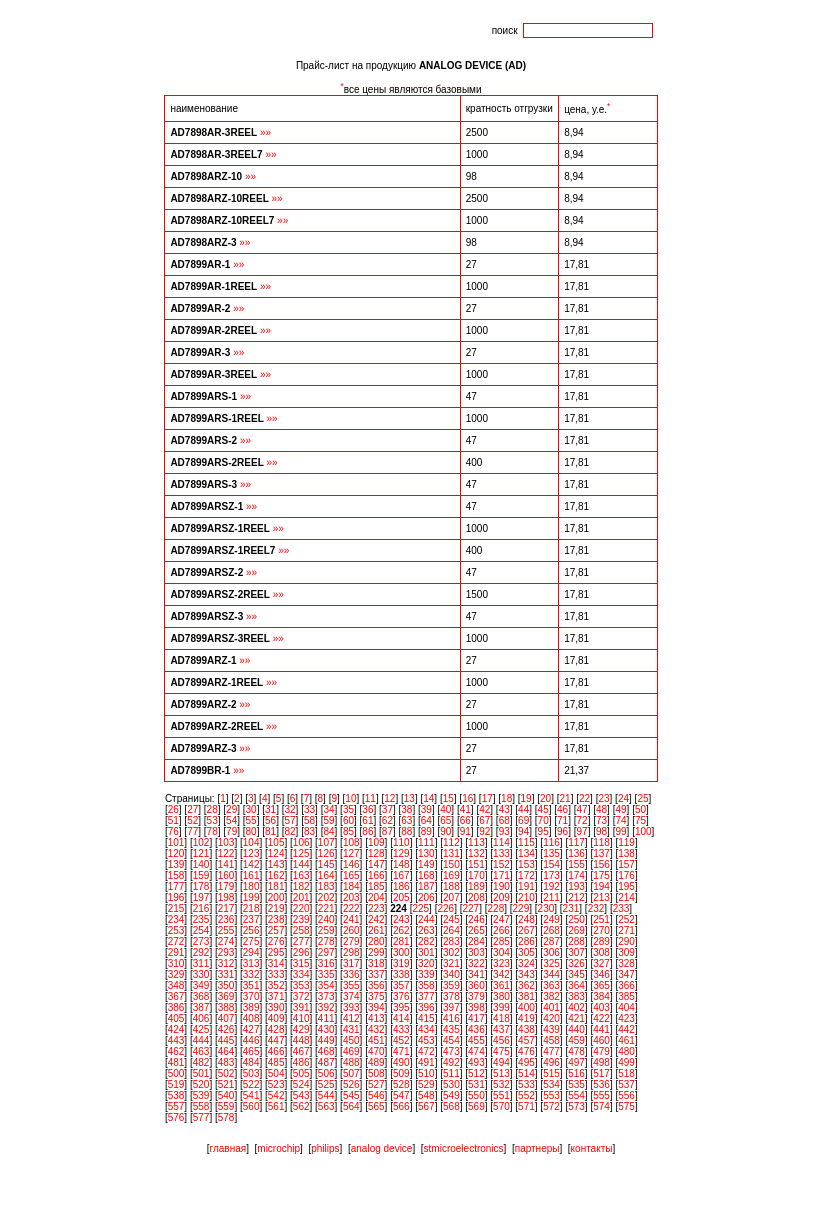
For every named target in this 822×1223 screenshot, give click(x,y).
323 (501, 963)
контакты (592, 1148)
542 (276, 1095)
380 (501, 996)
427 (251, 1029)
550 (476, 1095)
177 (176, 886)
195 (626, 886)
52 (192, 820)
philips (325, 1148)
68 (504, 820)
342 (501, 974)
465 (251, 1051)
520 (201, 1084)
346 (601, 974)
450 (351, 1040)
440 (576, 1029)
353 (301, 985)
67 (484, 820)
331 (226, 974)
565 (376, 1106)
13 (409, 798)
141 (226, 864)
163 (301, 875)
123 (251, 853)
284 (476, 941)
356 (376, 985)
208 (476, 897)
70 (543, 820)
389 (251, 1007)
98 (601, 831)
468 (326, 1051)
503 (251, 1073)
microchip (278, 1148)
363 (551, 985)
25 (642, 798)
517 (601, 1073)
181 (276, 886)
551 (501, 1095)
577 (201, 1117)
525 (326, 1084)
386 (176, 1007)
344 (551, 974)
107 (326, 842)
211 (551, 897)
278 (326, 941)
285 (501, 941)
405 (176, 1018)
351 (251, 985)
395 (401, 1007)
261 (376, 930)
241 (351, 919)
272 (176, 941)
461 (626, 1040)
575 (626, 1106)
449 (326, 1040)
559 (226, 1106)
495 (526, 1062)
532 (501, 1084)
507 (351, 1073)
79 (231, 831)
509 (401, 1073)
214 (626, 897)
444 (201, 1040)
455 (476, 1040)
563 (326, 1106)
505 (301, 1073)
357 (401, 985)
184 (351, 886)
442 (626, 1029)
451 (376, 1040)
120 (176, 853)
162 (276, 875)
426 (226, 1029)
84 (328, 831)
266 (501, 930)
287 (551, 941)
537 (626, 1084)
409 (276, 1018)
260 (351, 930)
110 (401, 842)
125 (301, 853)
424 (176, 1029)
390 (276, 1007)
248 (526, 919)
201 (301, 897)
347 (626, 974)
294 (251, 952)
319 (401, 963)
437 (501, 1029)
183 (326, 886)
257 (276, 930)
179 (226, 886)
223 (376, 908)
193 (576, 886)
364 (576, 985)
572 (551, 1106)
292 (201, 952)
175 (601, 875)
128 (376, 853)
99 (620, 831)
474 (476, 1051)
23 (603, 798)
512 (476, 1073)
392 (326, 1007)
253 (176, 930)
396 (426, 1007)
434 (426, 1029)
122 (226, 853)
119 (626, 842)
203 (351, 897)
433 (401, 1029)
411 (326, 1018)
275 (251, 941)
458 (551, 1040)
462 (176, 1051)
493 (476, 1062)
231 (571, 908)
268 (551, 930)
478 (576, 1051)
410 (301, 1018)
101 (176, 842)
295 (276, 952)
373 (326, 996)
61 (367, 820)
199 (251, 897)
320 (426, 963)
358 (426, 985)
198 (226, 897)
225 (420, 908)
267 (526, 930)
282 (426, 941)
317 (351, 963)
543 (301, 1095)
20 (545, 798)
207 (451, 897)
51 (173, 820)
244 (426, 919)
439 (551, 1029)
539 (201, 1095)
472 (426, 1051)
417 (476, 1018)
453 (426, 1040)
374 (351, 996)
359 (451, 985)
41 (465, 809)
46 (562, 809)
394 (376, 1007)
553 (551, 1095)
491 (426, 1062)
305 (526, 952)
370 (251, 996)
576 (176, 1117)
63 (406, 820)
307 (576, 952)
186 (401, 886)
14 (428, 798)
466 (276, 1051)
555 (601, 1095)
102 (201, 842)
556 (626, 1095)
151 (476, 864)
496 (551, 1062)
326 (576, 963)
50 (640, 809)
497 (576, 1062)
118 (601, 842)
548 (426, 1095)
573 (576, 1106)
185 (376, 886)
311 (201, 963)
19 (526, 798)
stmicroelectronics (464, 1148)
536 (601, 1084)
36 (367, 809)
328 (626, 963)
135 (551, 853)
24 (623, 798)
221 (326, 908)
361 (501, 985)
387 (201, 1007)
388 (226, 1007)
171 (501, 875)
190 (501, 886)
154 (551, 864)
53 (212, 820)
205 (401, 897)
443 (176, 1040)
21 (565, 798)
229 (521, 908)
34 (328, 809)
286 (526, 941)
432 (376, 1029)
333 (276, 974)
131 (451, 853)
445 (226, 1040)
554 (576, 1095)
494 (501, 1062)
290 (626, 941)
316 (326, 963)
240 (326, 919)
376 (401, 996)
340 (451, 974)
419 (526, 1018)
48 (601, 809)
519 (176, 1084)
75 (640, 820)
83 (309, 831)
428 (276, 1029)
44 (523, 809)
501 (201, 1073)
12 (389, 798)
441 (601, 1029)
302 (451, 952)
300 (401, 952)
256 (251, 930)
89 (426, 831)
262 (401, 930)
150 (451, 864)
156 (601, 864)
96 (562, 831)
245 (451, 919)
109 (376, 842)
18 (506, 798)
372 (301, 996)
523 (276, 1084)
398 (476, 1007)
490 (401, 1062)
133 (501, 853)
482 (201, 1062)
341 (476, 974)
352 (276, 985)
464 (226, 1051)
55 (251, 820)
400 (526, 1007)
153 (526, 864)
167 (401, 875)
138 (626, 853)
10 (350, 798)
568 (451, 1106)
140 (201, 864)
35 (348, 809)
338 (401, 974)
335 (326, 974)
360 (476, 985)
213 (601, 897)
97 (582, 831)
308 (601, 952)
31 (270, 809)
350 (226, 985)
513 (501, 1073)
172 (526, 875)
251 (601, 919)
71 (562, 820)
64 (426, 820)
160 (226, 875)
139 (176, 864)
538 (176, 1095)
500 (176, 1073)
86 (367, 831)
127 (351, 853)
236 (226, 919)
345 (576, 974)
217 (226, 908)
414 (401, 1018)
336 (351, 974)
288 (576, 941)
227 (470, 908)
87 (387, 831)
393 (351, 1007)
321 (451, 963)
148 (401, 864)
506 (326, 1073)
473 (451, 1051)
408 (251, 1018)
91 (465, 831)
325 (551, 963)
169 (451, 875)
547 (401, 1095)
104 (251, 842)
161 (251, 875)
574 (601, 1106)
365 (601, 985)
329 (176, 974)
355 (351, 985)
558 (201, 1106)
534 (551, 1084)
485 (276, 1062)
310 (176, 963)
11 (370, 798)
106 (301, 842)
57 (289, 820)
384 (601, 996)
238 (276, 919)
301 (426, 952)
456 (501, 1040)
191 (526, 886)
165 (351, 875)
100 (643, 831)
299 (376, 952)
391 (301, 1007)
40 (445, 809)
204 (376, 897)
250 (576, 919)
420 (551, 1018)
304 (501, 952)
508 (376, 1073)
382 (551, 996)
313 (251, 963)
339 (426, 974)
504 (276, 1073)
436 (476, 1029)
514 (526, 1073)
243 (401, 919)
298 (351, 952)
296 (301, 952)
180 (251, 886)
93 (504, 831)
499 (626, 1062)
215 (176, 908)
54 (231, 820)
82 (289, 831)
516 (576, 1073)
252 (626, 919)
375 (376, 996)
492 (451, 1062)
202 (326, 897)
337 (376, 974)
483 (226, 1062)
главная (228, 1148)
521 (226, 1084)
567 (426, 1106)
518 (626, 1073)
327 (601, 963)
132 (476, 853)
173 (551, 875)
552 (526, 1095)
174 (576, 875)
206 (426, 897)
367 (176, 996)
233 (621, 908)
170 (476, 875)
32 (289, 809)
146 (351, 864)
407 (226, 1018)
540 (226, 1095)
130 (426, 853)
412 (351, 1018)
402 (576, 1007)
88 (406, 831)
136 (576, 853)
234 (176, 919)
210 (526, 897)
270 (601, 930)
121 (201, 853)
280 (376, 941)
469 (351, 1051)
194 (601, 886)
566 (401, 1106)
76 (173, 831)
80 (251, 831)
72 (582, 820)
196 (176, 897)
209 (501, 897)
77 (192, 831)
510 (426, 1073)
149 (426, 864)
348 (176, 985)
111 (426, 842)
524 (301, 1084)
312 (226, 963)
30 (251, 809)
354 (326, 985)
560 (251, 1106)
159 (201, 875)
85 (348, 831)
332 (251, 974)
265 (476, 930)
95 (543, 831)
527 (376, 1084)
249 (551, 919)
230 (546, 908)
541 (251, 1095)
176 (626, 875)
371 (276, 996)
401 (551, 1007)
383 (576, 996)
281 (401, 941)
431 (351, 1029)
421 (576, 1018)
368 (201, 996)
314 (276, 963)
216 (201, 908)
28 (212, 809)
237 (251, 919)
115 (526, 842)
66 (465, 820)
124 (276, 853)
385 (626, 996)
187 (426, 886)
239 (301, 919)
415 (426, 1018)
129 (401, 853)
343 (526, 974)
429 (301, 1029)
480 (626, 1051)
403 (601, 1007)
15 (448, 798)
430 (326, 1029)
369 (226, 996)
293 (226, 952)
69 (523, 820)
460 (601, 1040)
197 (201, 897)
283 (451, 941)
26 (173, 809)
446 (251, 1040)
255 (226, 930)
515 (551, 1073)
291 (176, 952)
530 (451, 1084)
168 (426, 875)
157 (626, 864)
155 (576, 864)
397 (451, 1007)
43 (504, 809)
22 (584, 798)
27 (192, 809)
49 (620, 809)
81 (270, 831)
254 (201, 930)
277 (301, 941)
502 (226, 1073)
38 (406, 809)
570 (501, 1106)
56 (270, 820)
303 (476, 952)
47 (582, 809)
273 (201, 941)
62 (387, 820)
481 (176, 1062)
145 (326, 864)
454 (451, 1040)
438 (526, 1029)
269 (576, 930)
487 (326, 1062)
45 (543, 809)
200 (276, 897)
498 (601, 1062)
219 (276, 908)
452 (401, 1040)
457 (526, 1040)
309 (626, 952)
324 (526, 963)
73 (601, 820)
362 (526, 985)
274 (226, 941)
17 (487, 798)
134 (526, 853)
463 (201, 1051)
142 (251, 864)
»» (265, 132)
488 (351, 1062)
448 (301, 1040)
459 (576, 1040)
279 (351, 941)
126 (326, 853)
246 (476, 919)
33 (309, 809)
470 (376, 1051)
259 (326, 930)
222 (351, 908)
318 (376, 963)
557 (176, 1106)
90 (445, 831)
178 (201, 886)
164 (326, 875)
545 (351, 1095)
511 (451, 1073)
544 (326, 1095)
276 (276, 941)
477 (551, 1051)
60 (348, 820)
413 (376, 1018)
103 (226, 842)
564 (351, 1106)
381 (526, 996)
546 (376, 1095)
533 (526, 1084)
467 (301, 1051)
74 (620, 820)
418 (501, 1018)
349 (201, 985)
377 (426, 996)
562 (301, 1106)
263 (426, 930)
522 (251, 1084)
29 (231, 809)
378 (451, 996)
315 (301, 963)
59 (328, 820)
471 (401, 1051)
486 (301, 1062)
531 (476, 1084)
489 (376, 1062)
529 (426, 1084)
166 (376, 875)
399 (501, 1007)
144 (301, 864)
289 (601, 941)
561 (276, 1106)
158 (176, 875)
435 (451, 1029)
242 (376, 919)
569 (476, 1106)
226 (445, 908)
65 (445, 820)
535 (576, 1084)
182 (301, 886)
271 (626, 930)
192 (551, 886)
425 (201, 1029)
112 (451, 842)
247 (501, 919)
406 (201, 1018)
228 (496, 908)
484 (251, 1062)
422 (601, 1018)
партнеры (537, 1148)
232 (596, 908)
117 (576, 842)
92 (484, 831)
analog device (382, 1148)
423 (626, 1018)
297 (326, 952)
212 (576, 897)
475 (501, 1051)
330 (201, 974)
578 (226, 1117)
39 (426, 809)
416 (451, 1018)
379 (476, 996)
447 (276, 1040)
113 (476, 842)
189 (476, 886)
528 (401, 1084)
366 (626, 985)
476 (526, 1051)
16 (467, 798)
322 (476, 963)
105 (276, 842)
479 (601, 1051)
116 (551, 842)
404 (626, 1007)
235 (201, 919)
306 (551, 952)
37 (387, 809)
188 (451, 886)
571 (526, 1106)
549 (451, 1095)
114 (501, 842)
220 (301, 908)
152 (501, 864)
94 (523, 831)
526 (351, 1084)
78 (212, 831)
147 (376, 864)
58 (309, 820)
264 (451, 930)
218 (251, 908)
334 (301, 974)
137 (601, 853)
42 (484, 809)
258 (301, 930)
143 (276, 864)
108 (351, 842)
